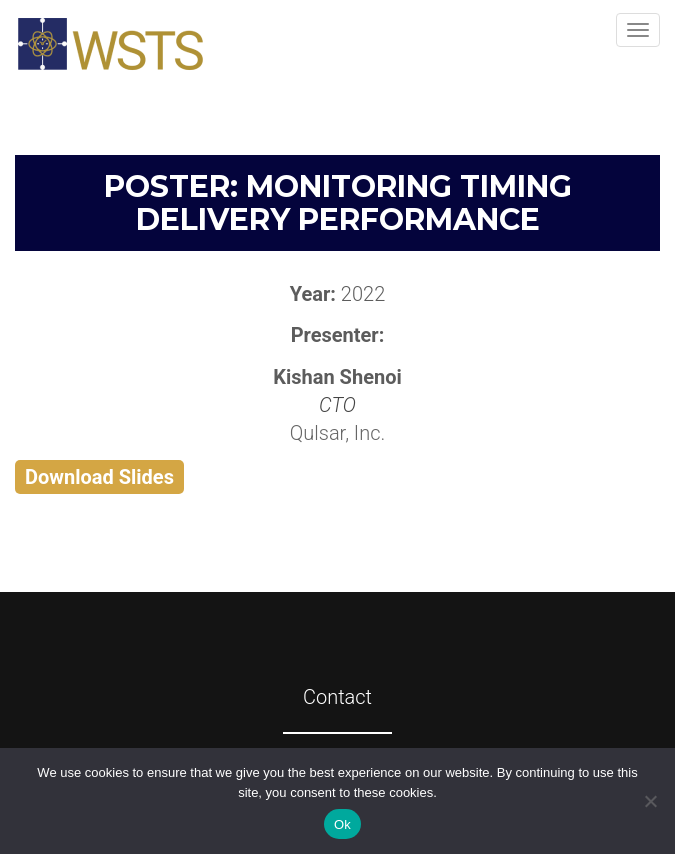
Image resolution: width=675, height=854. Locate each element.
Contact (337, 697)
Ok (342, 824)
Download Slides (99, 477)
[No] (650, 801)
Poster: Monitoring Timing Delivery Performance (338, 203)
